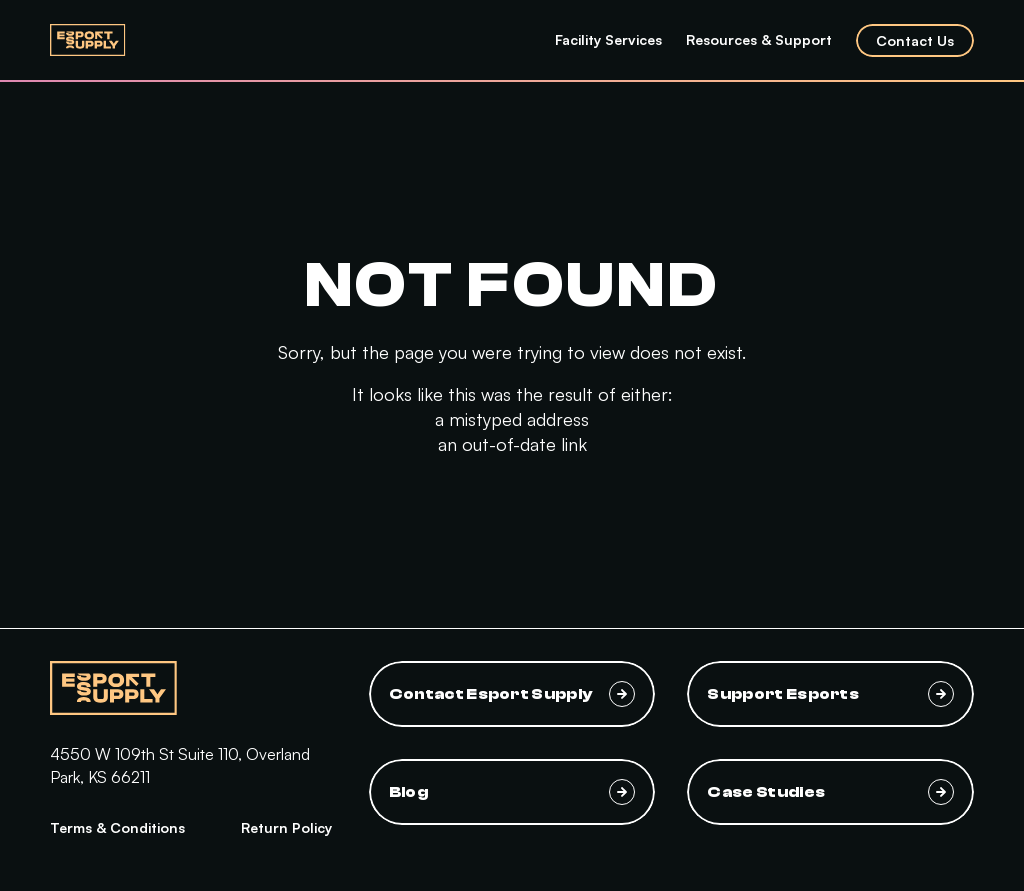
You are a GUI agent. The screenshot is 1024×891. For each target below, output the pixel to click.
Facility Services (608, 39)
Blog (512, 792)
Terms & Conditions (117, 827)
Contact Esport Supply (512, 694)
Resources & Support (759, 39)
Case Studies (830, 792)
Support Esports (830, 694)
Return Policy (286, 827)
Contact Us (915, 40)
